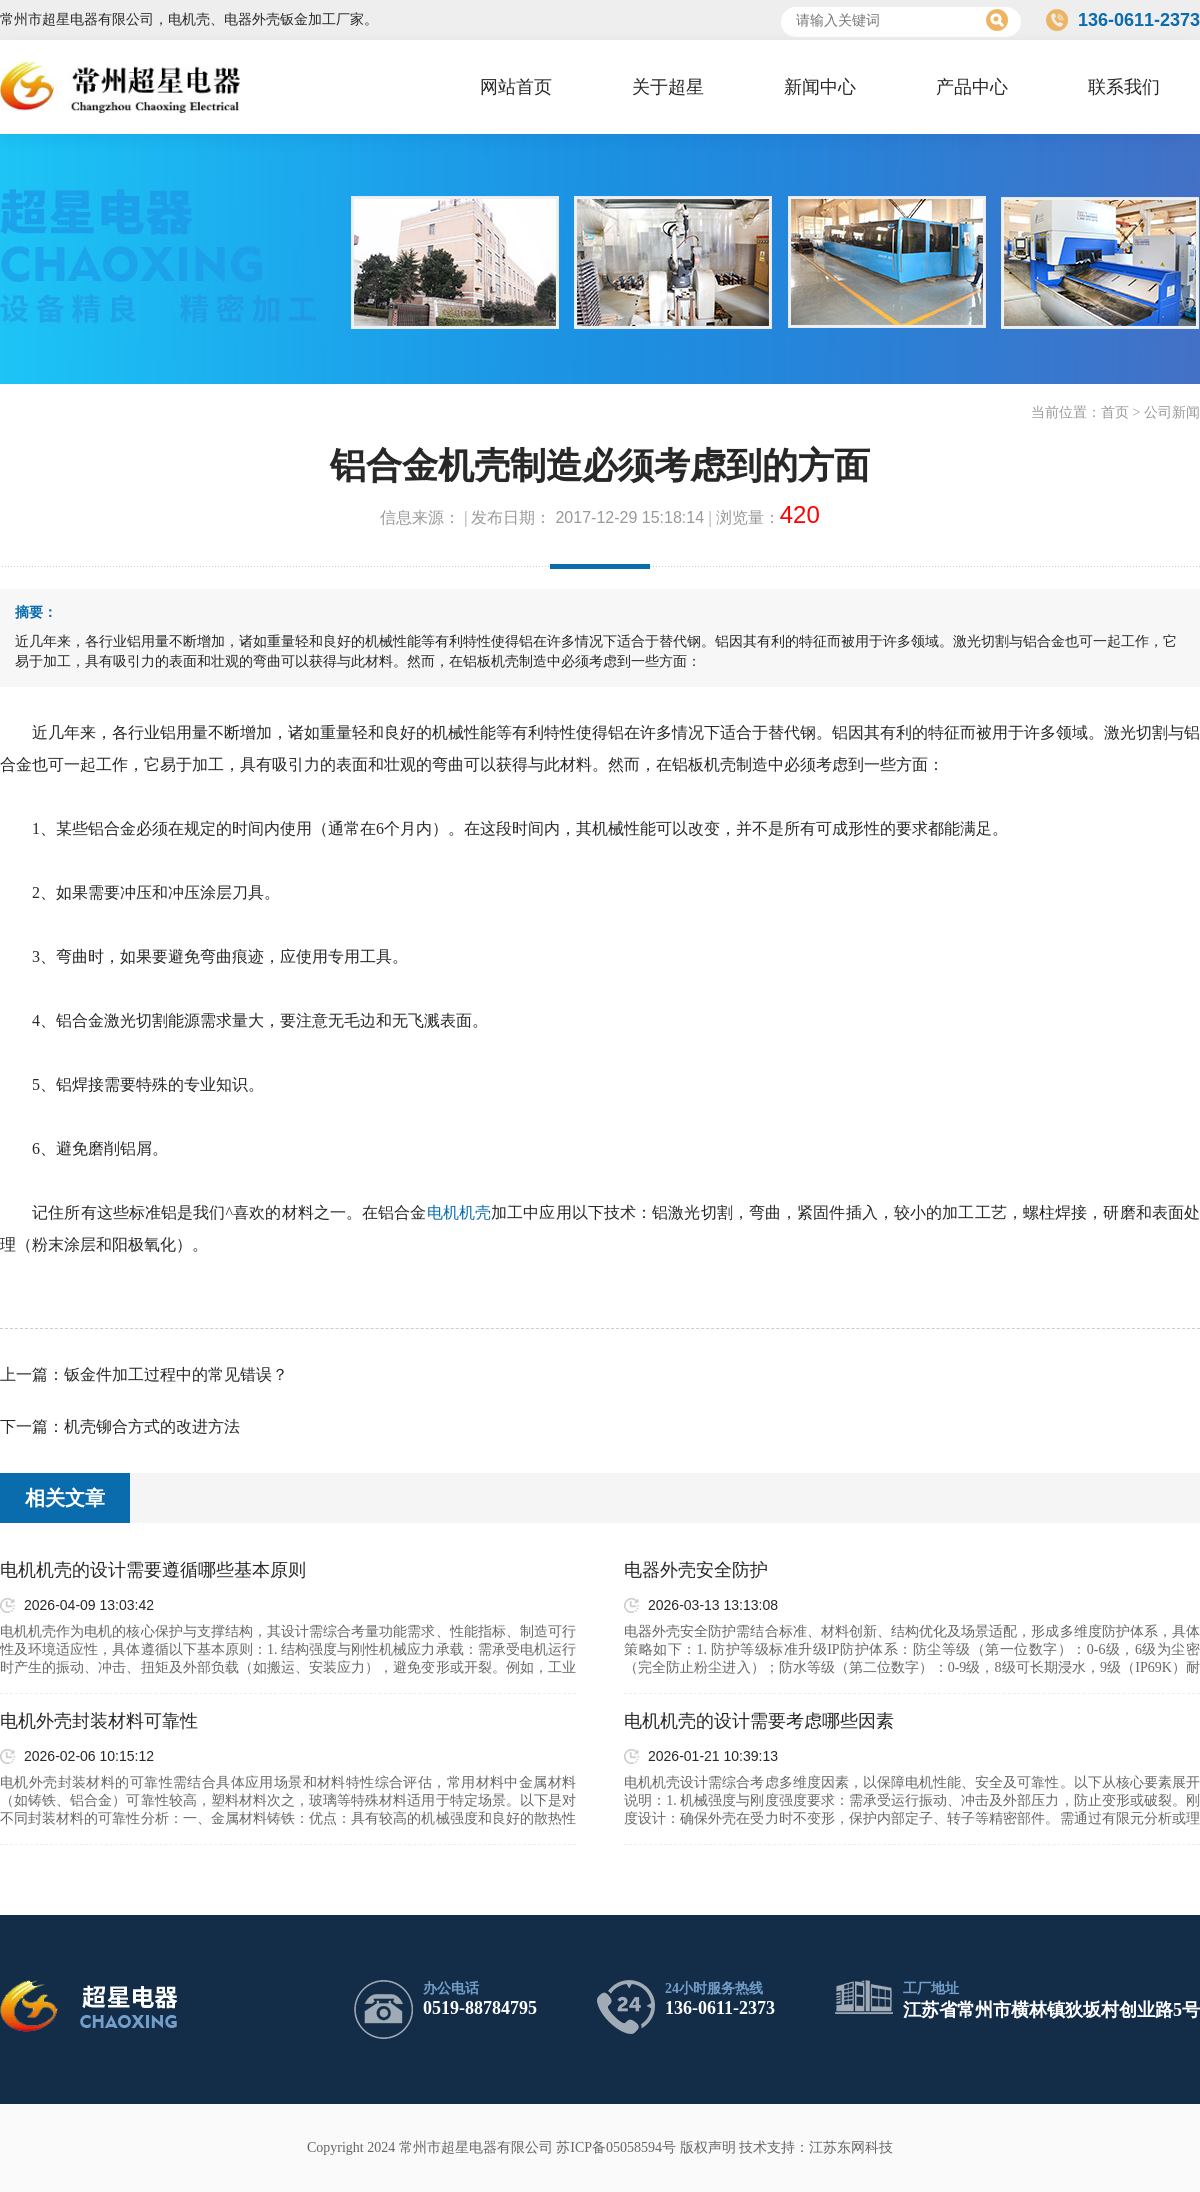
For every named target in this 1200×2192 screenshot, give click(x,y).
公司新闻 (1172, 412)
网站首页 (516, 87)
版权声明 (708, 2147)
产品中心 (972, 87)
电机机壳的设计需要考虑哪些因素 (759, 1721)
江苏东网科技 (851, 2147)
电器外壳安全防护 (696, 1570)
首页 (1115, 412)
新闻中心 (820, 87)
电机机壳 (459, 1212)
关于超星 (668, 87)
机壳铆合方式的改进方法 (152, 1426)
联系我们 (1124, 87)
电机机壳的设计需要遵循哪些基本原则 (153, 1570)
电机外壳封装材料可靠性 (99, 1721)
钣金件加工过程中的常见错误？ (176, 1374)
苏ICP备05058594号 (616, 2147)
